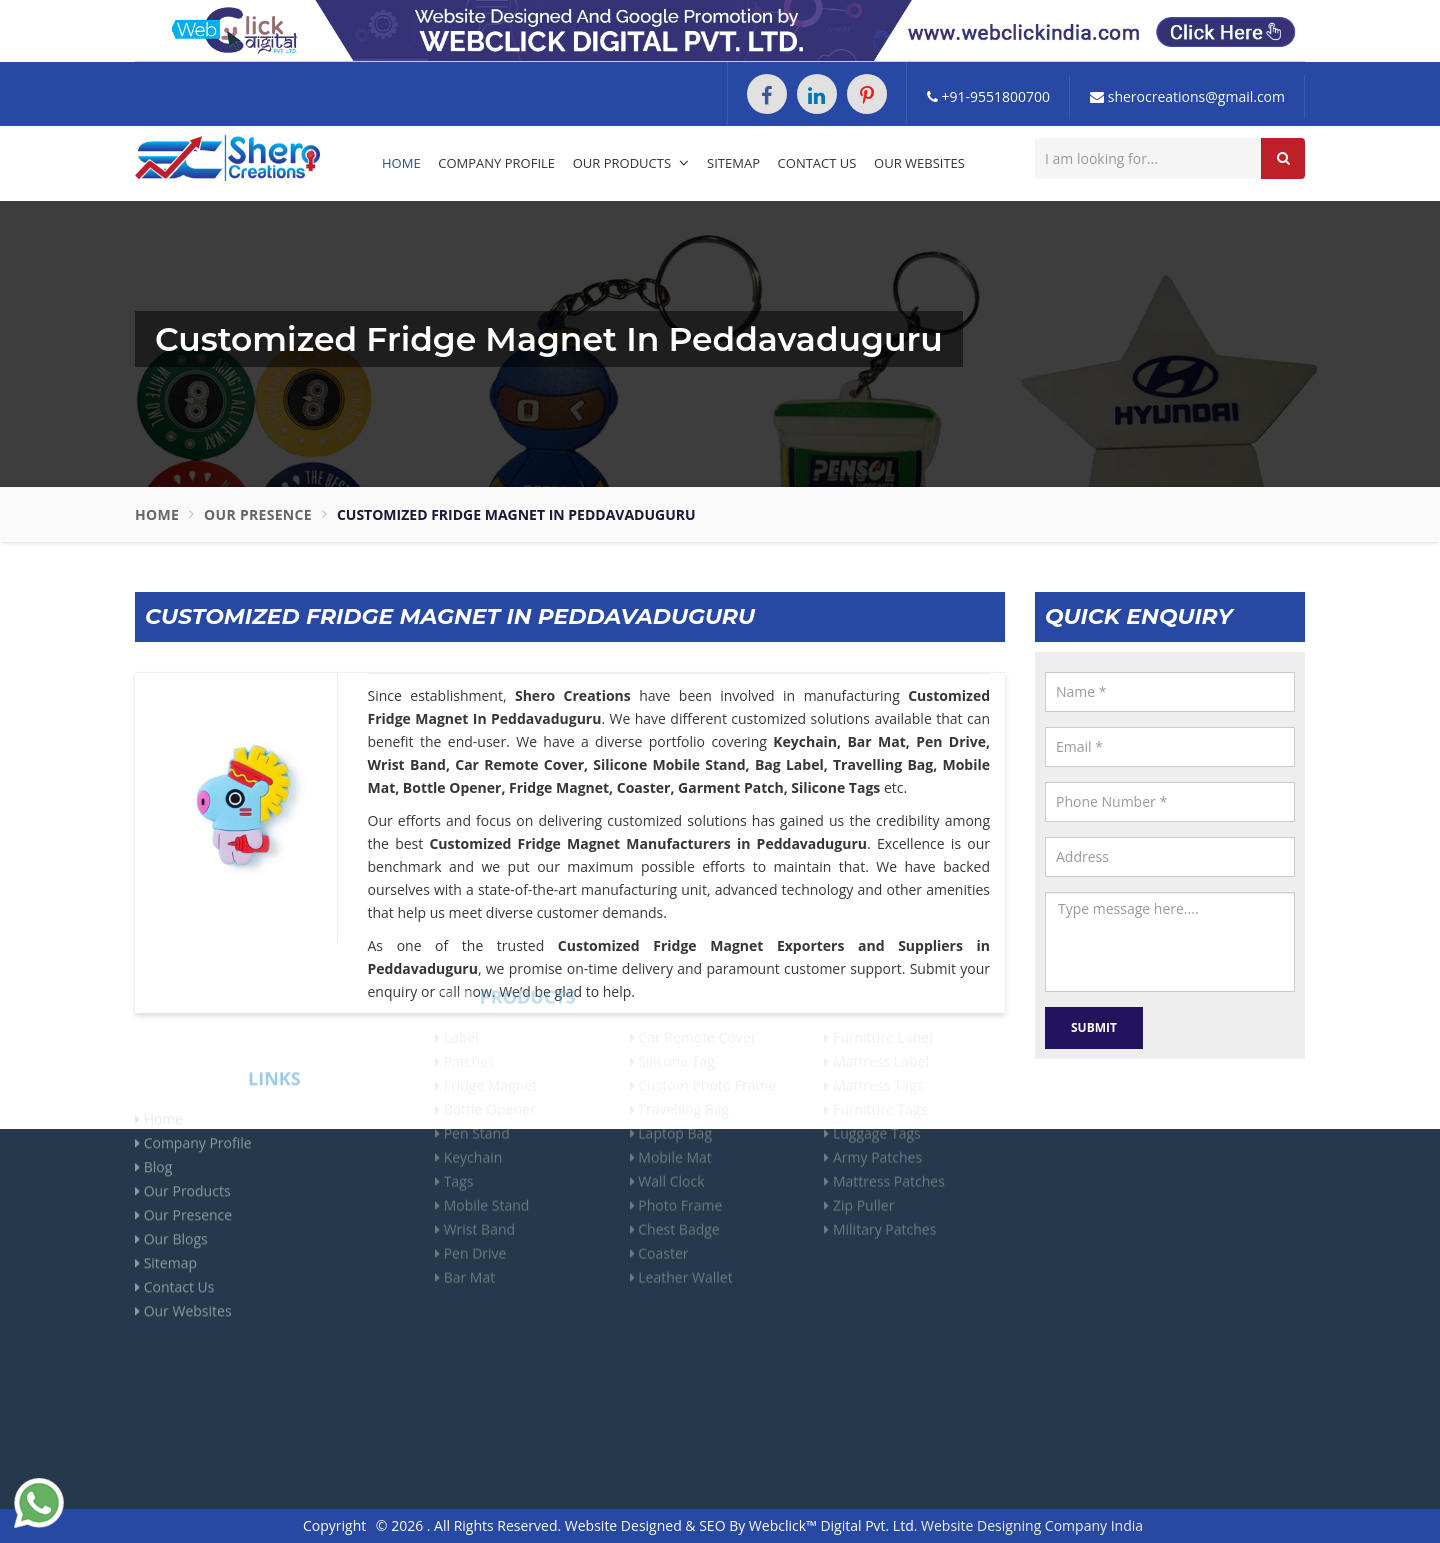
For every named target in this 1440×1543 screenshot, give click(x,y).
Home (401, 163)
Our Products (631, 163)
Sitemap (733, 163)
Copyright (334, 1525)
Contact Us (817, 163)
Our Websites (919, 163)
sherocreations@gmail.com (1187, 96)
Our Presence (258, 514)
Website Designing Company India (1032, 1525)
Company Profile (496, 163)
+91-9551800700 (988, 96)
